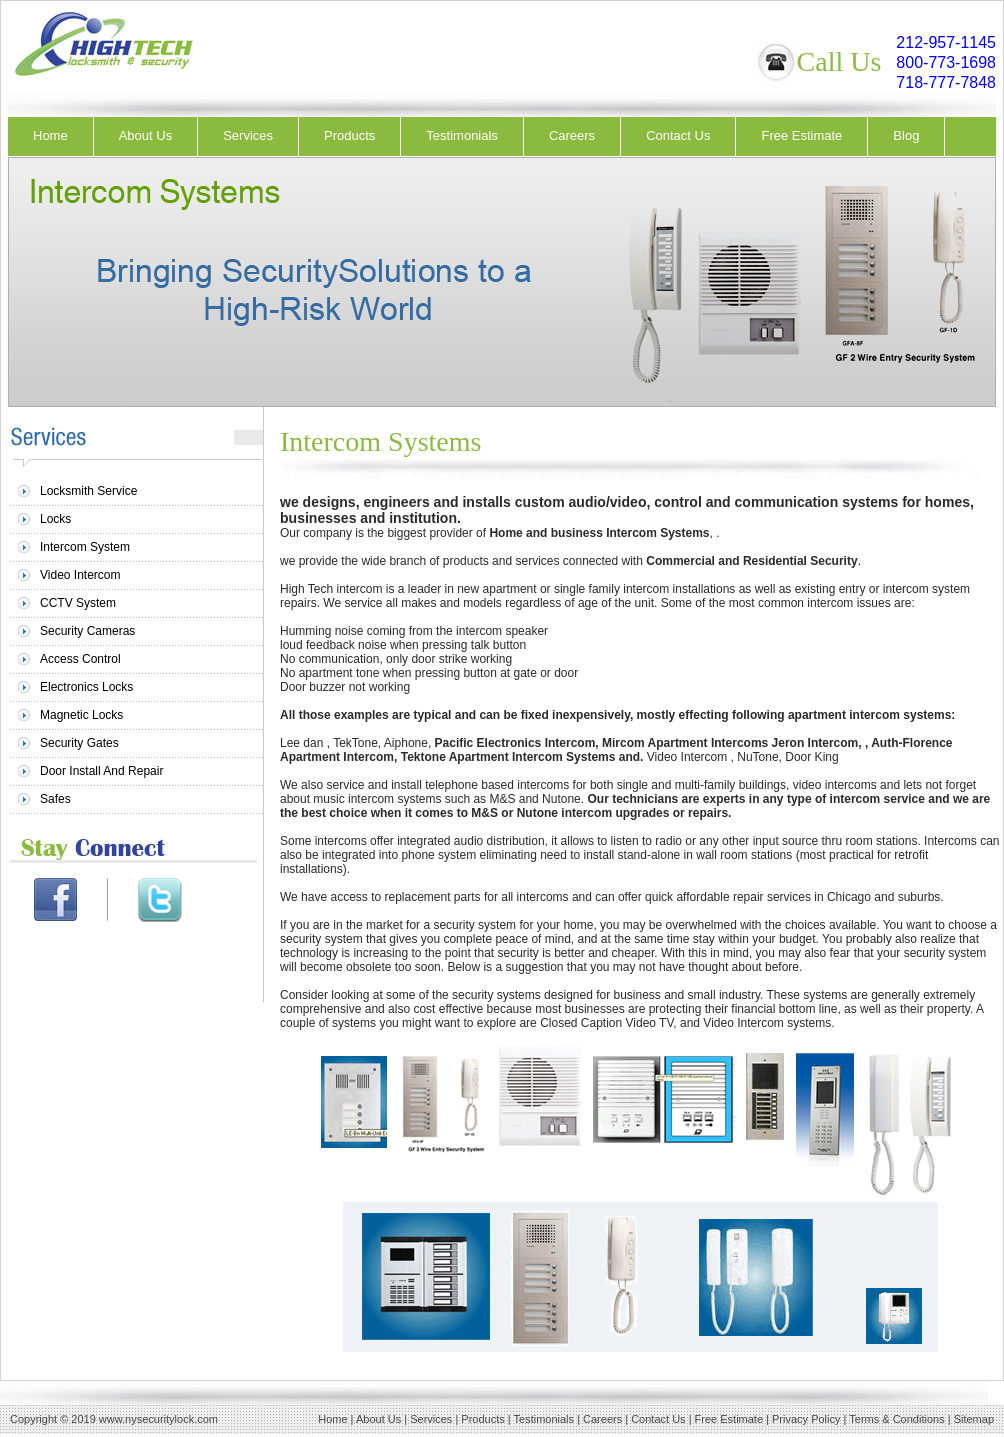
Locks (55, 519)
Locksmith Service (88, 491)
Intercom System (85, 547)
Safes (55, 799)
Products (349, 135)
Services (248, 135)
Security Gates (79, 743)
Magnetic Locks (81, 715)
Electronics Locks (86, 687)
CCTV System (78, 603)
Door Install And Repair (101, 771)
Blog (906, 135)
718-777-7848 (946, 82)
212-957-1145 (946, 42)
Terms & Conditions (896, 1419)
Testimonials (462, 135)
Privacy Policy (806, 1419)
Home (50, 135)
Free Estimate (801, 135)
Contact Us (678, 135)
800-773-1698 (946, 62)
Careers (572, 135)
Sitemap (974, 1419)
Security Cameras (87, 631)
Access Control (80, 659)
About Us (145, 135)
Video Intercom (80, 575)
